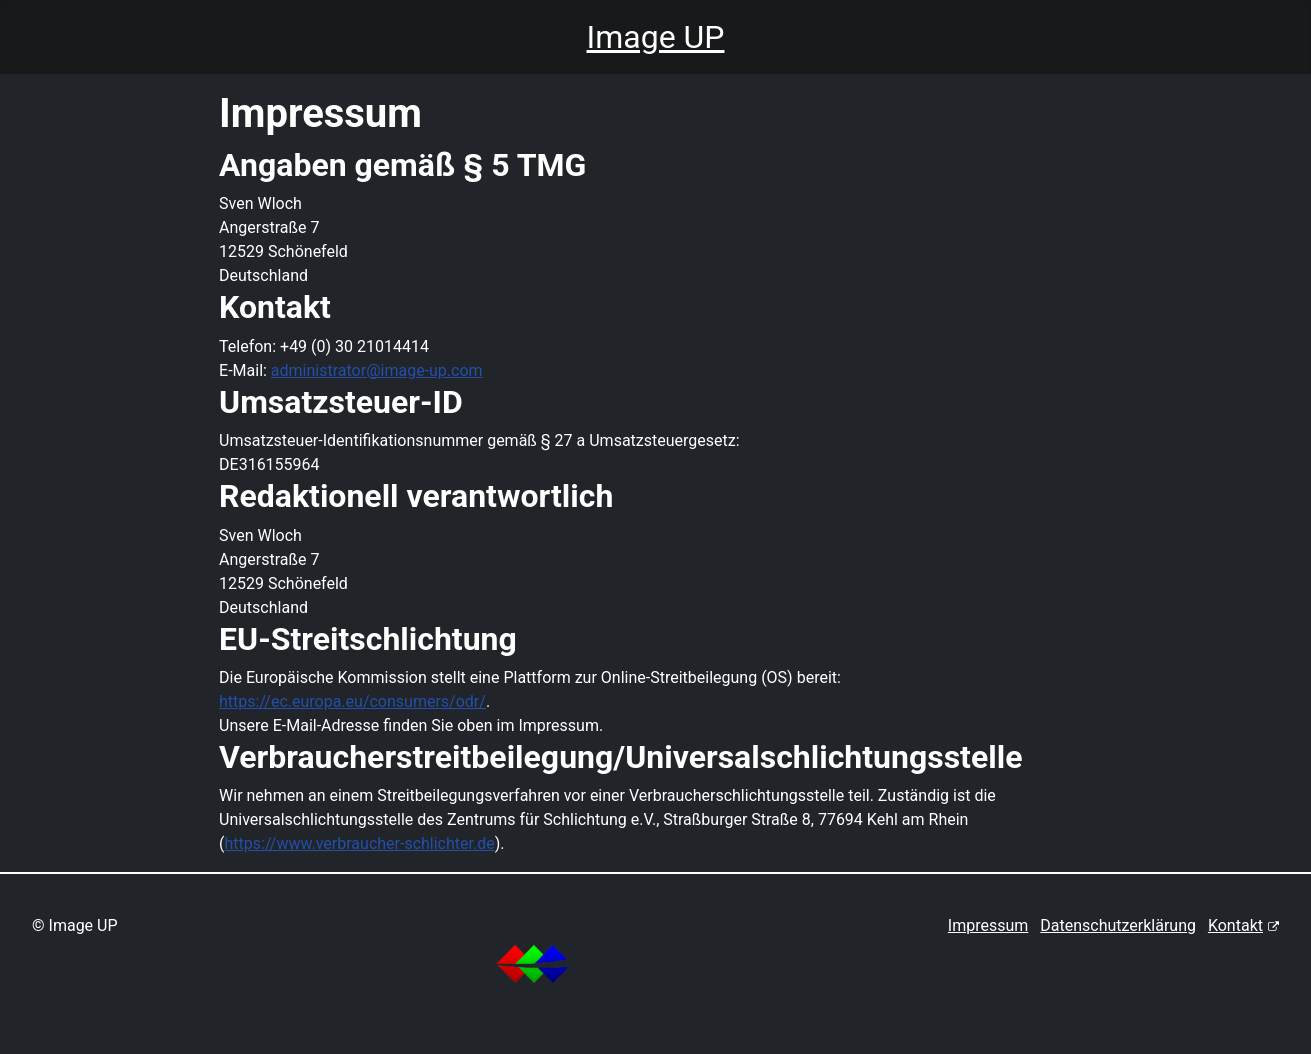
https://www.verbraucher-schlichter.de (360, 843)
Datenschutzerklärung (1118, 925)
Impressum (988, 925)
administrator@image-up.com (377, 370)
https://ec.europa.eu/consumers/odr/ (352, 701)
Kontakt (1243, 925)
